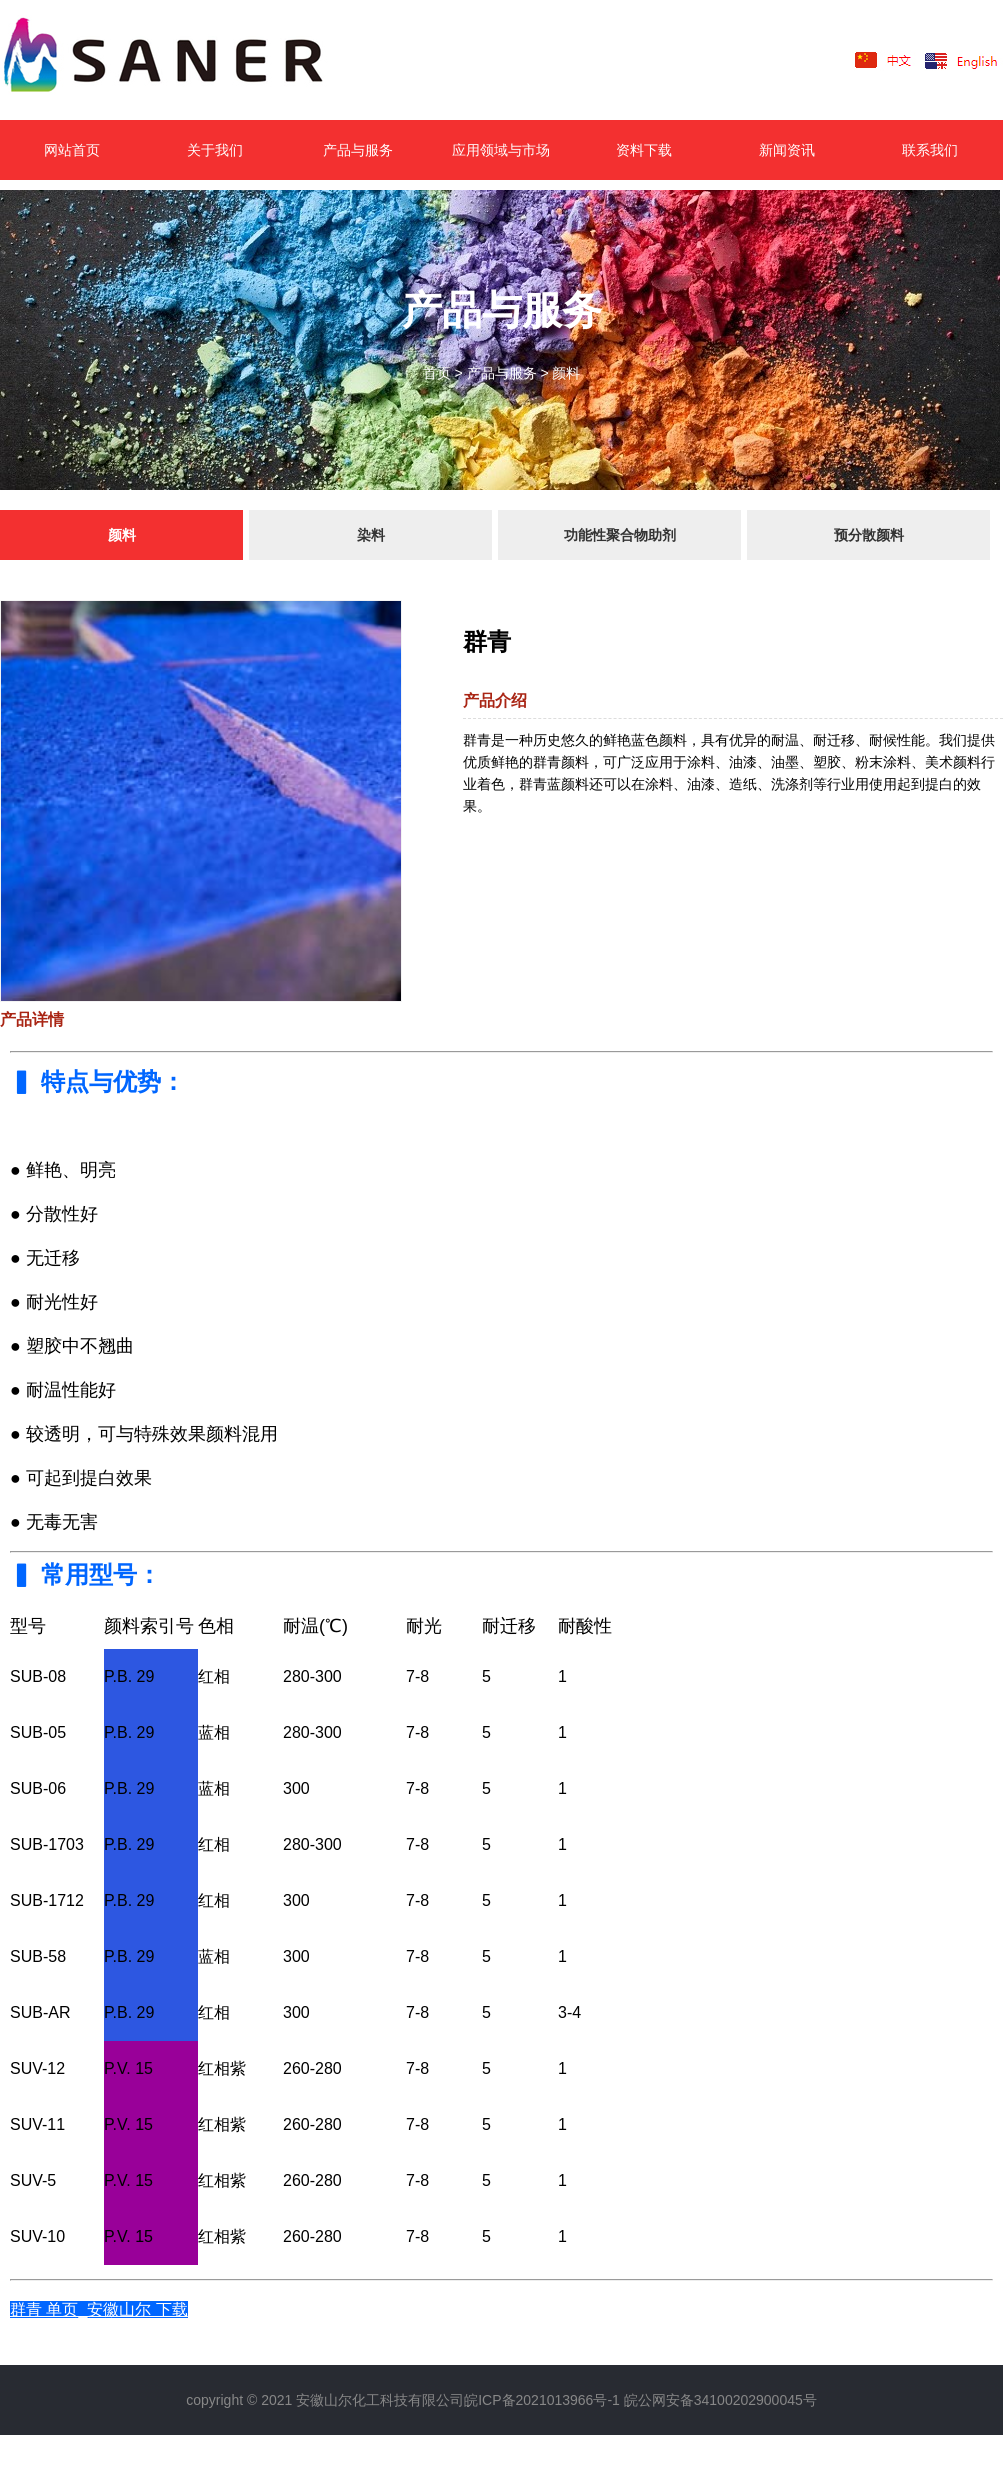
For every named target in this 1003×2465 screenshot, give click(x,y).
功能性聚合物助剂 (620, 535)
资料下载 (644, 150)
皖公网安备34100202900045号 (720, 2400)
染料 (371, 535)
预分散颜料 (869, 535)
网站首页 (72, 150)
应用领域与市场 (501, 150)
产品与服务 (358, 150)
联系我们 (930, 150)
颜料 (566, 373)
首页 (437, 373)
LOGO (194, 60)
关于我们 (215, 150)
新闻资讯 (787, 150)
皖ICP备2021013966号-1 (542, 2400)
